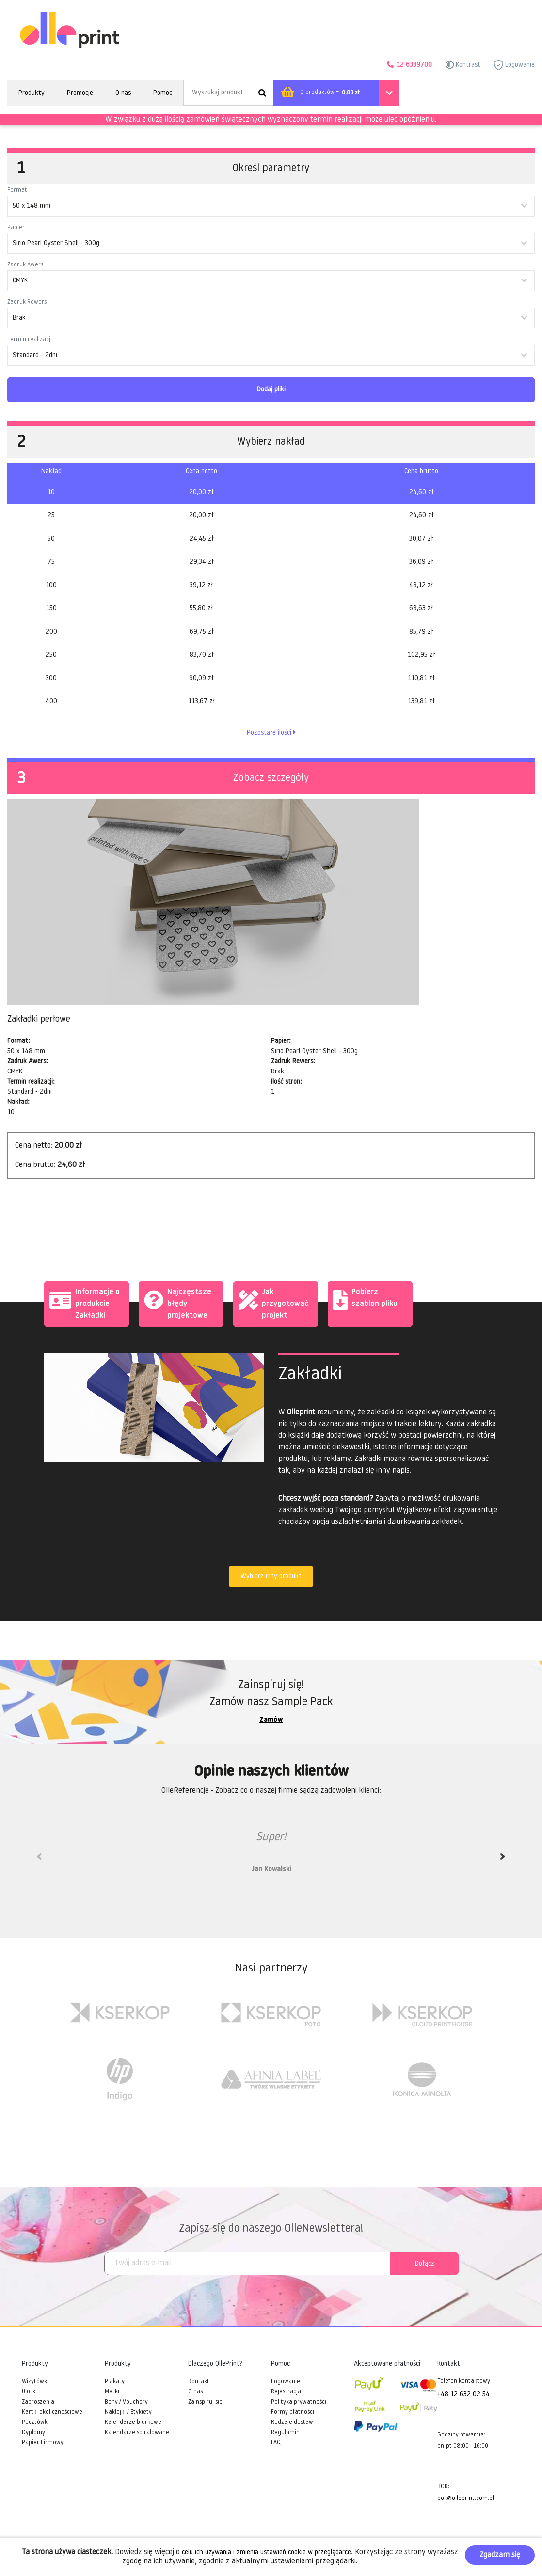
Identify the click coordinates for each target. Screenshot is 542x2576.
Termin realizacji (29, 339)
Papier (16, 228)
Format (17, 190)
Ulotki (29, 2392)
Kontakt (198, 2382)
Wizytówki (35, 2382)
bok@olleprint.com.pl (465, 2498)
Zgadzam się (499, 2555)
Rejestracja (286, 2392)
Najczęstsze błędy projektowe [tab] (177, 1303)
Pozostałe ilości (271, 733)
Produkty (31, 93)
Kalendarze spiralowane (137, 2433)
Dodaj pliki (271, 389)
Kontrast (463, 65)
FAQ (276, 2443)
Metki (112, 2392)
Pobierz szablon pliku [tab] (365, 1298)
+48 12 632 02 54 (463, 2394)
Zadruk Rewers (27, 302)
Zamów (271, 1719)
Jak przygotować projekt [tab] (273, 1303)
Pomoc (162, 93)
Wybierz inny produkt (271, 1576)
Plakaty (115, 2382)
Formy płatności (292, 2412)
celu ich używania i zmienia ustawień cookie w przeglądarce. (267, 2552)
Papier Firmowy (43, 2443)
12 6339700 (414, 65)
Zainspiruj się (205, 2402)
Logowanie (514, 65)
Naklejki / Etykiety (128, 2412)
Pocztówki (35, 2422)
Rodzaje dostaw (292, 2422)
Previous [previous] (39, 1859)
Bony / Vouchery (126, 2402)
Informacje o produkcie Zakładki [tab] (84, 1303)
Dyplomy (33, 2433)
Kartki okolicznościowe (52, 2412)
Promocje (80, 93)
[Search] (228, 93)
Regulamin (285, 2433)
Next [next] (503, 1859)
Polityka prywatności (298, 2402)
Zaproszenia (38, 2402)
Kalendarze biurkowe (133, 2422)
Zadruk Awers (25, 265)
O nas (123, 93)
